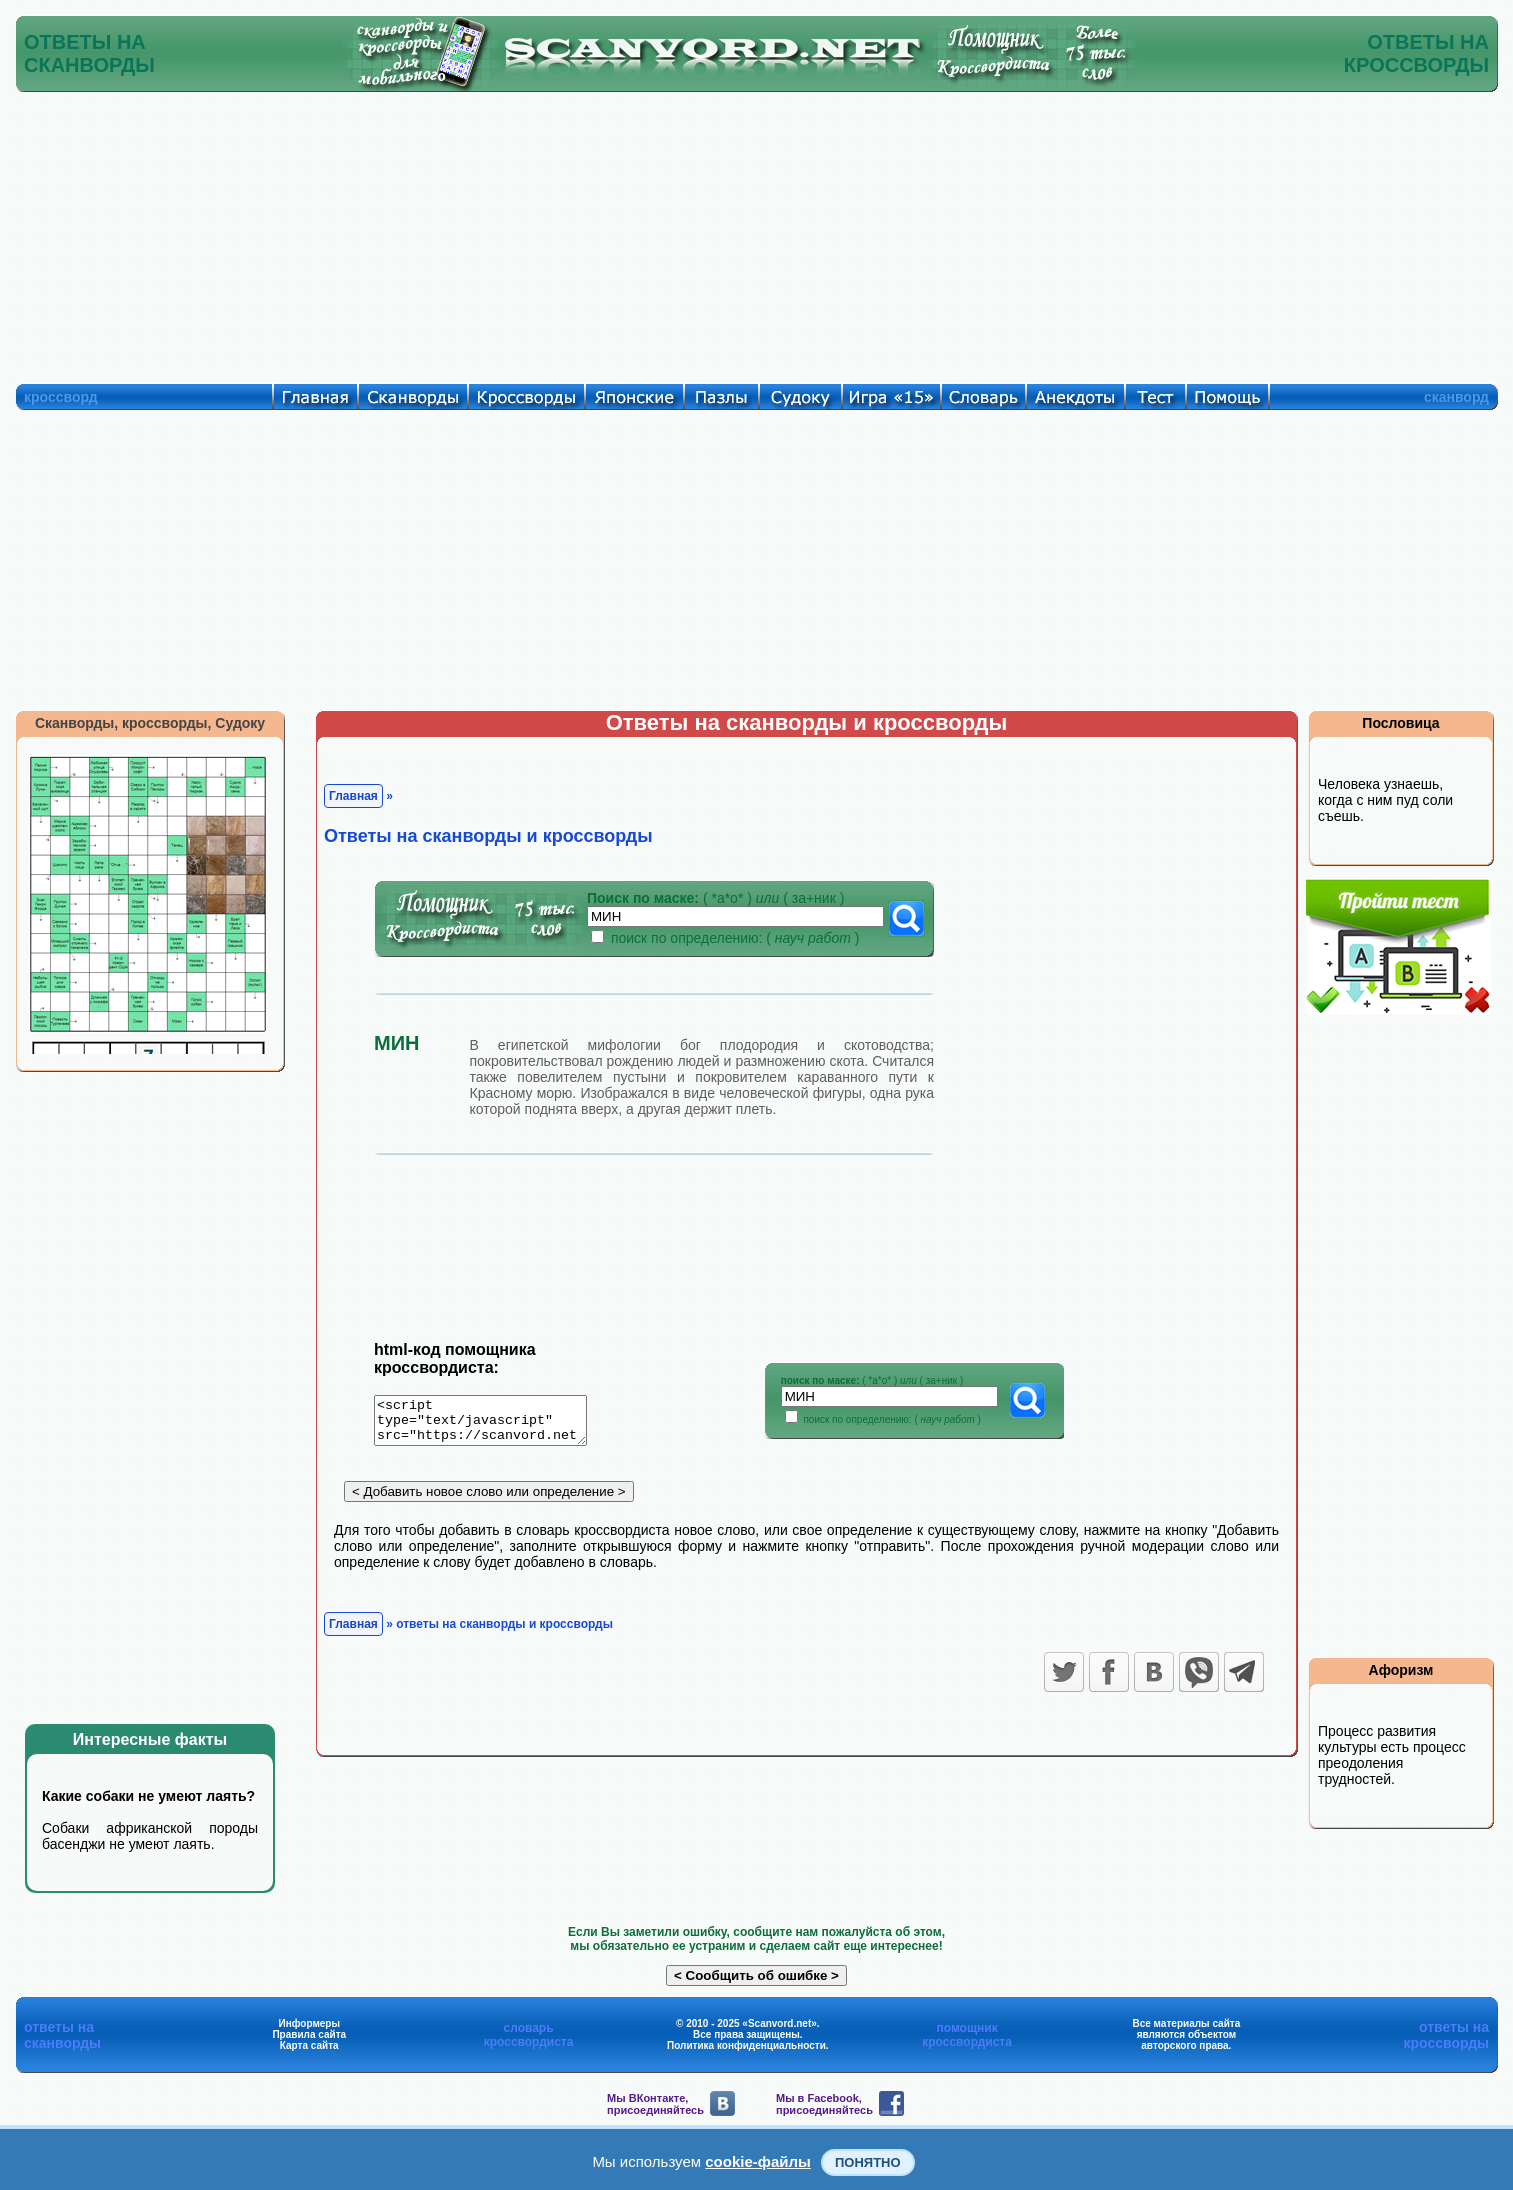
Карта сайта (309, 2045)
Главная (353, 796)
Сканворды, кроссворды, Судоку (150, 723)
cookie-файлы (758, 2161)
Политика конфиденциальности (746, 2045)
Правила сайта (309, 2034)
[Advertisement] (757, 233)
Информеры (309, 2023)
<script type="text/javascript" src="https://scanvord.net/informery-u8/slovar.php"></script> (492, 1424)
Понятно (868, 2162)
